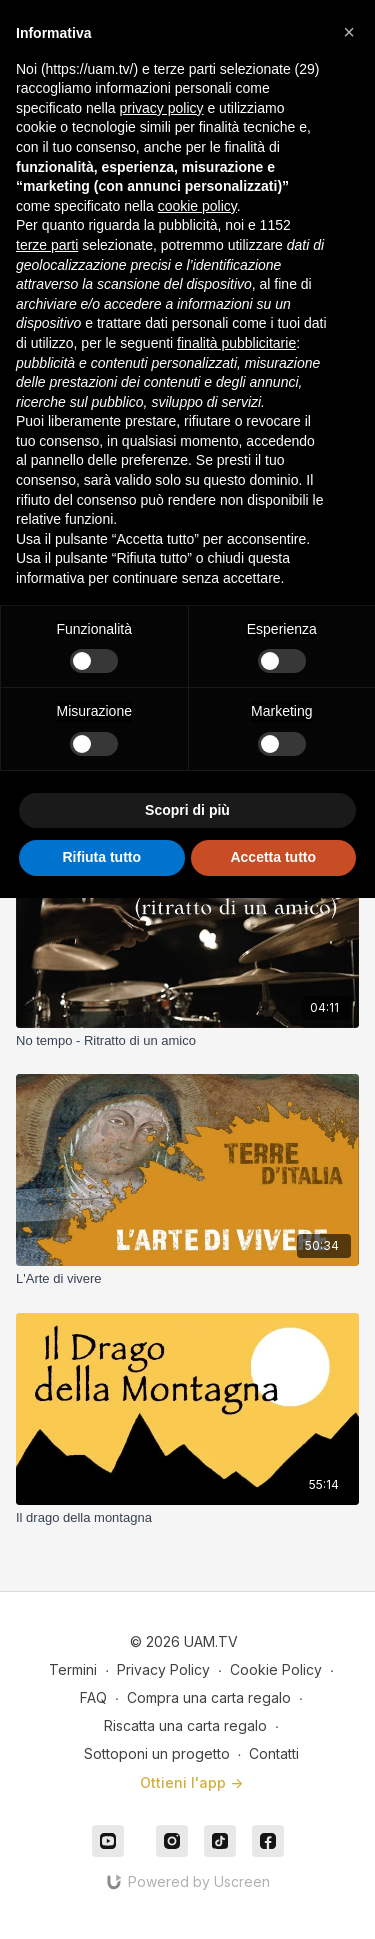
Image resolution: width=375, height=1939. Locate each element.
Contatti (274, 1753)
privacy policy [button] (162, 108)
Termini (73, 1669)
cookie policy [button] (197, 206)
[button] (349, 32)
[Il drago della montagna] (187, 1518)
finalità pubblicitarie (236, 343)
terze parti (47, 245)
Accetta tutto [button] (273, 857)
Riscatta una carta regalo (185, 1725)
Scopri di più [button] (187, 810)
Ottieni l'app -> (191, 1782)
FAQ (93, 1697)
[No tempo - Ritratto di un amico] (187, 1041)
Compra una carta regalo (209, 1697)
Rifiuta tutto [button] (101, 857)
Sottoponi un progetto (157, 1753)
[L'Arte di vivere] (187, 1279)
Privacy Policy (163, 1669)
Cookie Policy (276, 1669)
